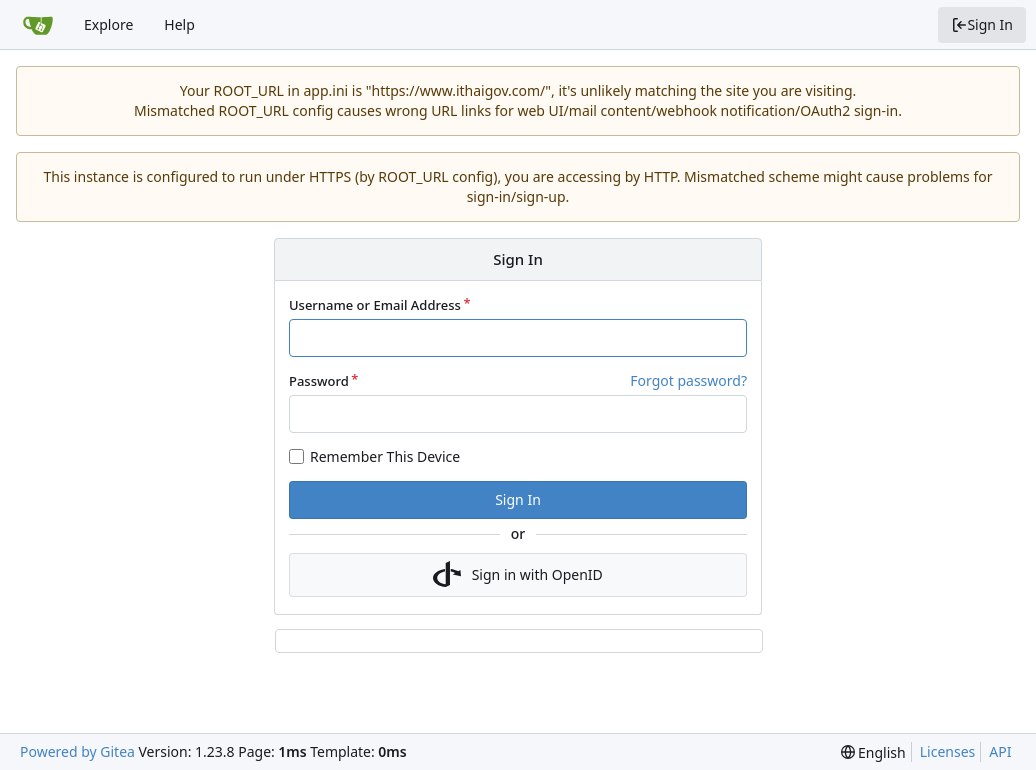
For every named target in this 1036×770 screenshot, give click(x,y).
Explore (108, 24)
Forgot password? (688, 380)
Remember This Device (385, 456)
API (1000, 751)
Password (319, 381)
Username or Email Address (375, 305)
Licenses (948, 751)
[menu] (873, 752)
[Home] (38, 25)
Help (179, 24)
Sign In (982, 24)
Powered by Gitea (77, 751)
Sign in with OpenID (518, 575)
